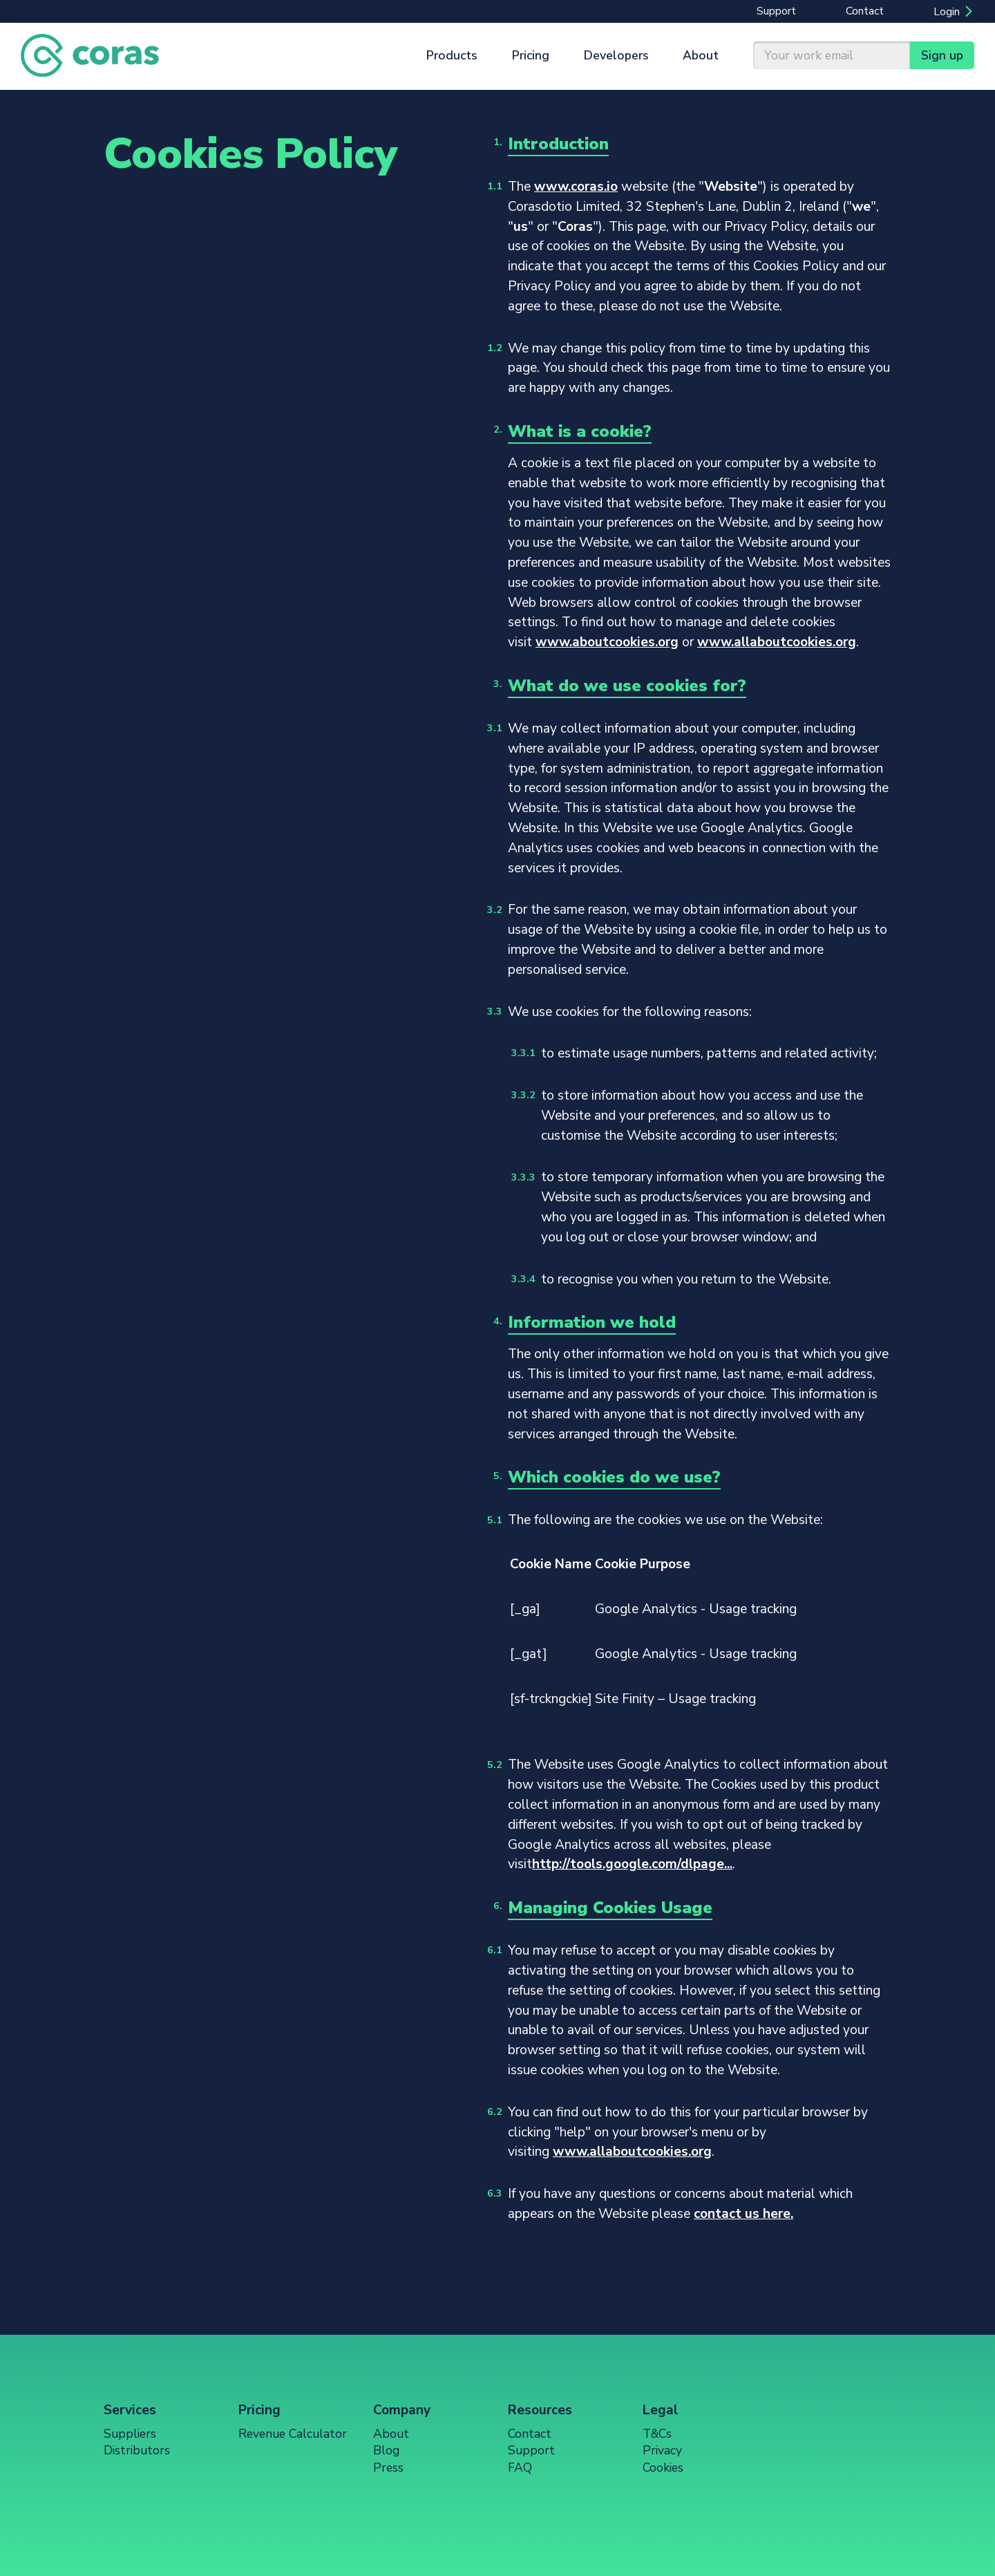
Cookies (663, 2467)
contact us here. (743, 2214)
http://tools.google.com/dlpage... (632, 1864)
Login (947, 11)
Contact (865, 11)
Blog (386, 2450)
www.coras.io (576, 187)
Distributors (137, 2450)
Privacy (662, 2450)
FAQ (520, 2467)
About (701, 55)
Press (388, 2467)
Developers (616, 55)
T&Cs (657, 2433)
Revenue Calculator (292, 2433)
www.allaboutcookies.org (776, 642)
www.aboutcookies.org (607, 642)
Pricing (530, 55)
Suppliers (130, 2433)
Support (776, 11)
